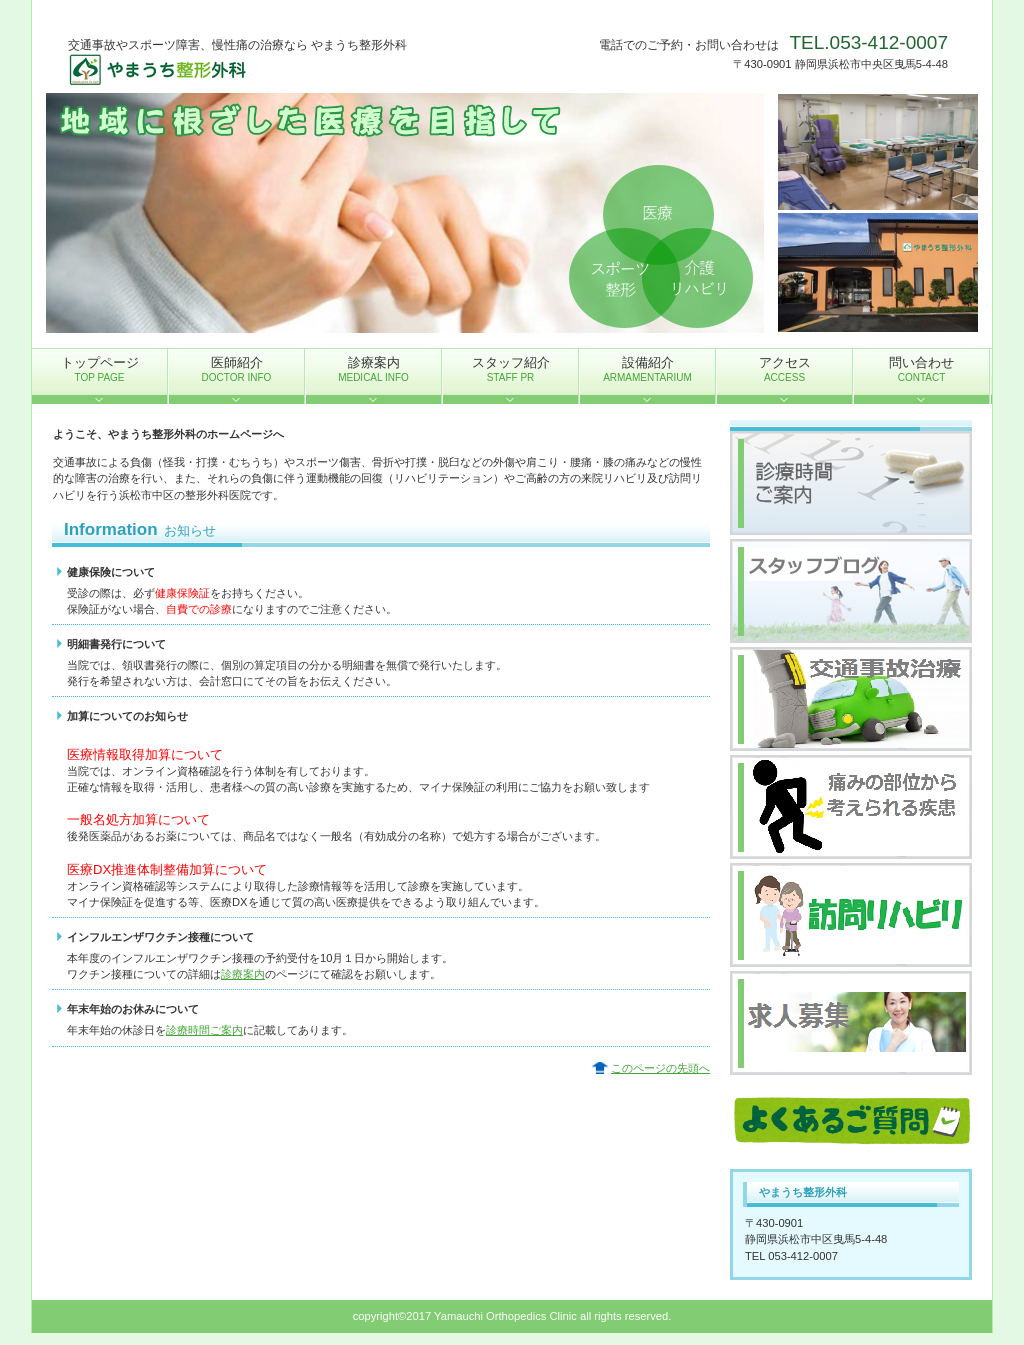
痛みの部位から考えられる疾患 (851, 807)
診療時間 (851, 483)
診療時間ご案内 (204, 1030)
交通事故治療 (851, 699)
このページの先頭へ (660, 1068)
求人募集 (851, 1023)
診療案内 (243, 974)
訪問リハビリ (851, 915)
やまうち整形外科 (268, 70)
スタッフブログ (851, 591)
